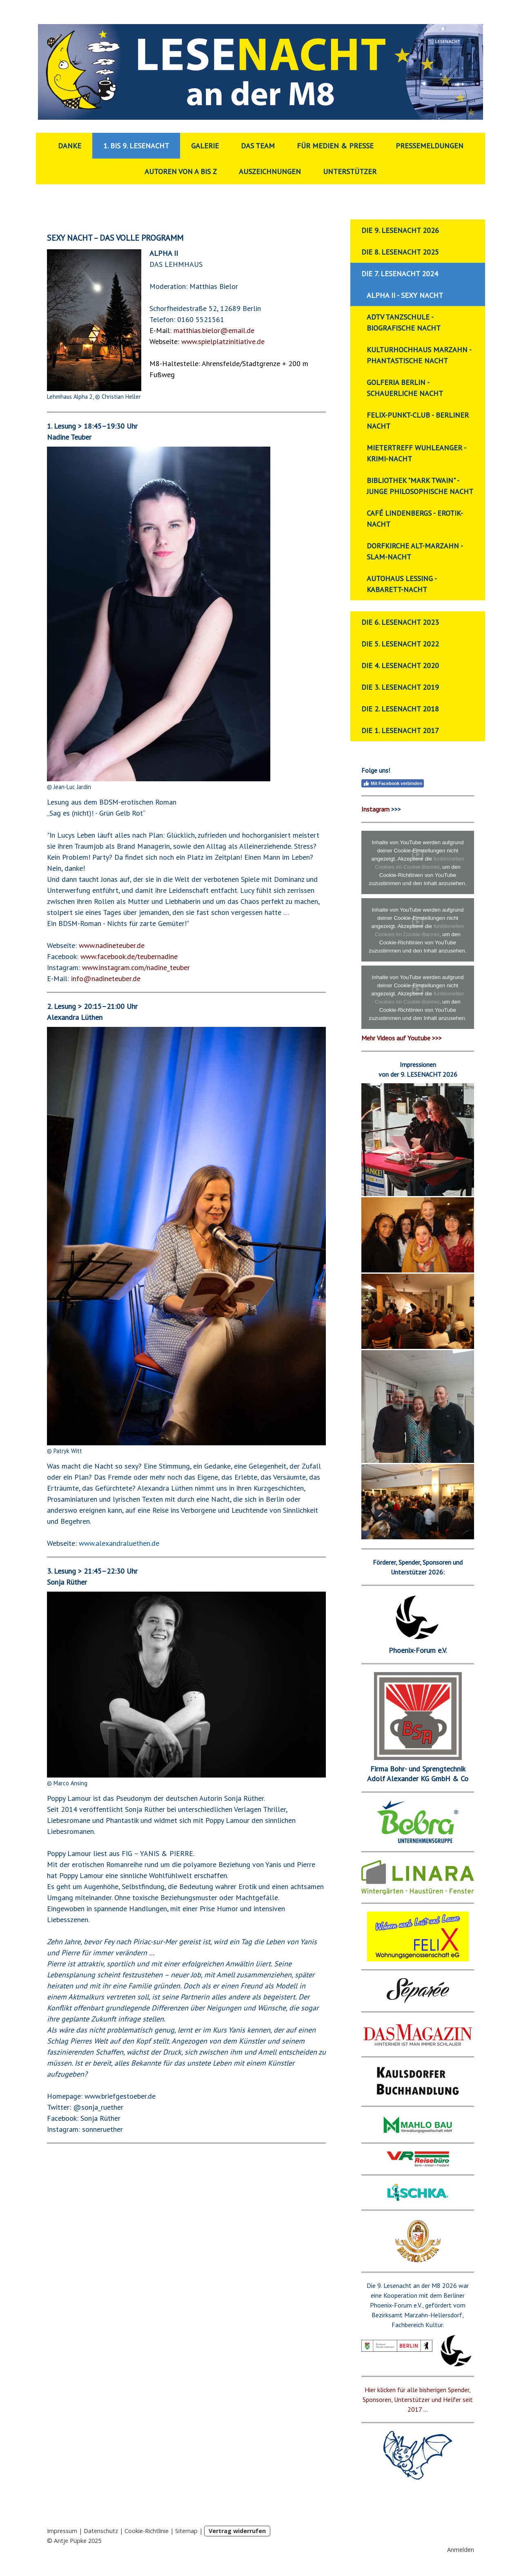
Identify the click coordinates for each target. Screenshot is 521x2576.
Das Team (258, 145)
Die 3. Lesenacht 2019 (400, 687)
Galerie (205, 145)
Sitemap (186, 2531)
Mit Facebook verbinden (392, 783)
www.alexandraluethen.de (119, 1543)
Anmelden (460, 2550)
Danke (69, 145)
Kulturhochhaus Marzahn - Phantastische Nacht (419, 355)
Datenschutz (101, 2531)
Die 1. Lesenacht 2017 (400, 730)
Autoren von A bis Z (181, 171)
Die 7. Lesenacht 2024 (399, 273)
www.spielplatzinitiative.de (223, 341)
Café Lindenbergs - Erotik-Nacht (415, 518)
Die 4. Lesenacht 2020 (400, 665)
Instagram (375, 809)
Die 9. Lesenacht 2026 (400, 230)
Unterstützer (349, 171)
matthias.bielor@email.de (214, 330)
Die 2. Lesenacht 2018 (400, 708)
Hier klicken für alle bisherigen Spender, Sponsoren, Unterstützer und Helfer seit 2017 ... (418, 2399)
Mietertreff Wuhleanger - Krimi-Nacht (416, 453)
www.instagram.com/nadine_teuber (136, 967)
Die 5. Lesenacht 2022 (400, 643)
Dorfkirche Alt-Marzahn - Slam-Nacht (415, 551)
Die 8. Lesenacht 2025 (400, 252)
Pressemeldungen (429, 145)
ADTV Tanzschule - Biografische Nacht (404, 322)
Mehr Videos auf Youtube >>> (401, 1038)
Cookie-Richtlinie (147, 2531)
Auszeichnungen (270, 171)
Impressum (62, 2531)
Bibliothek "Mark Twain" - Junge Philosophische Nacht (420, 486)
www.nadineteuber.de (112, 945)
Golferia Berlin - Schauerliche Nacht (405, 388)
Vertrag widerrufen (237, 2531)
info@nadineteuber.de (105, 978)
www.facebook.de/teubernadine (129, 956)
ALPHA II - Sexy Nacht (405, 295)
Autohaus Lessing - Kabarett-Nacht (402, 584)
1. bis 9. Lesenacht (136, 145)
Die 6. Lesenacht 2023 (400, 622)
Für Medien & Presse (335, 145)
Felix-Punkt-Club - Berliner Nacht (418, 420)
